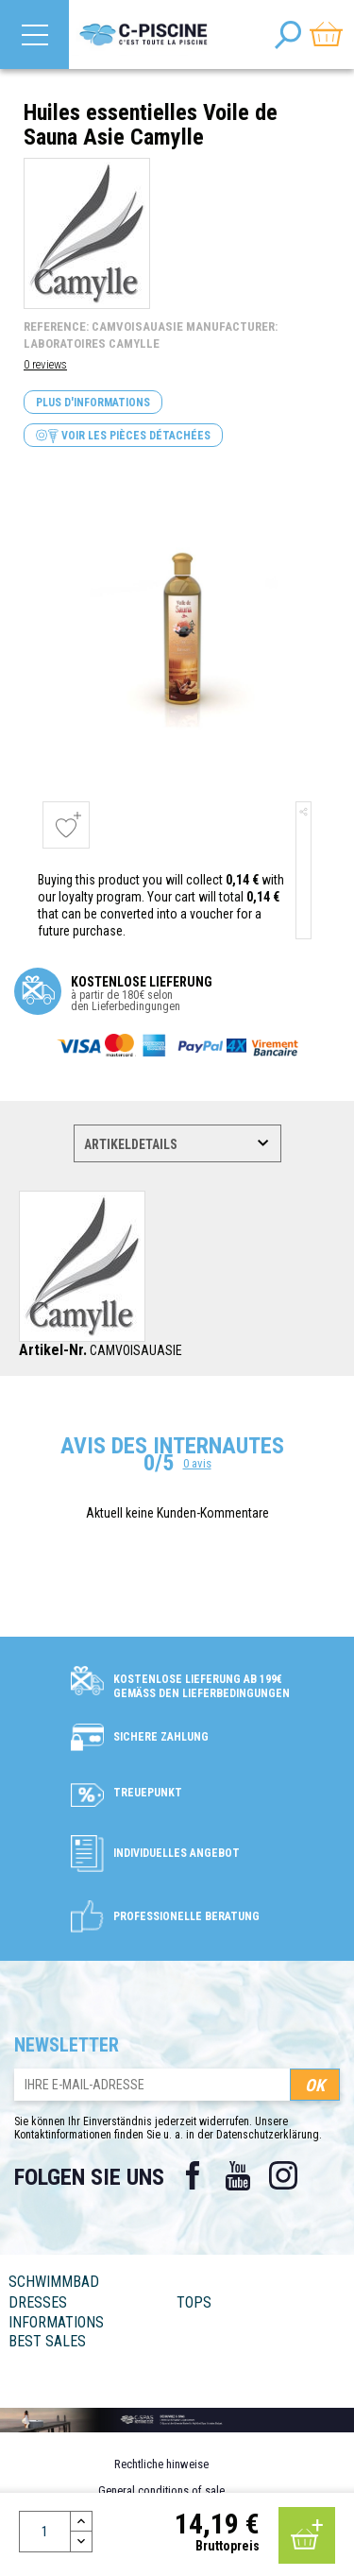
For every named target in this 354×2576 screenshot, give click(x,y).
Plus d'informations (93, 402)
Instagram (283, 2175)
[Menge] (45, 2531)
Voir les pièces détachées (123, 436)
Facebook (192, 2175)
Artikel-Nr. (53, 1350)
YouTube (238, 2175)
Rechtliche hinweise (161, 2464)
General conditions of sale (161, 2490)
